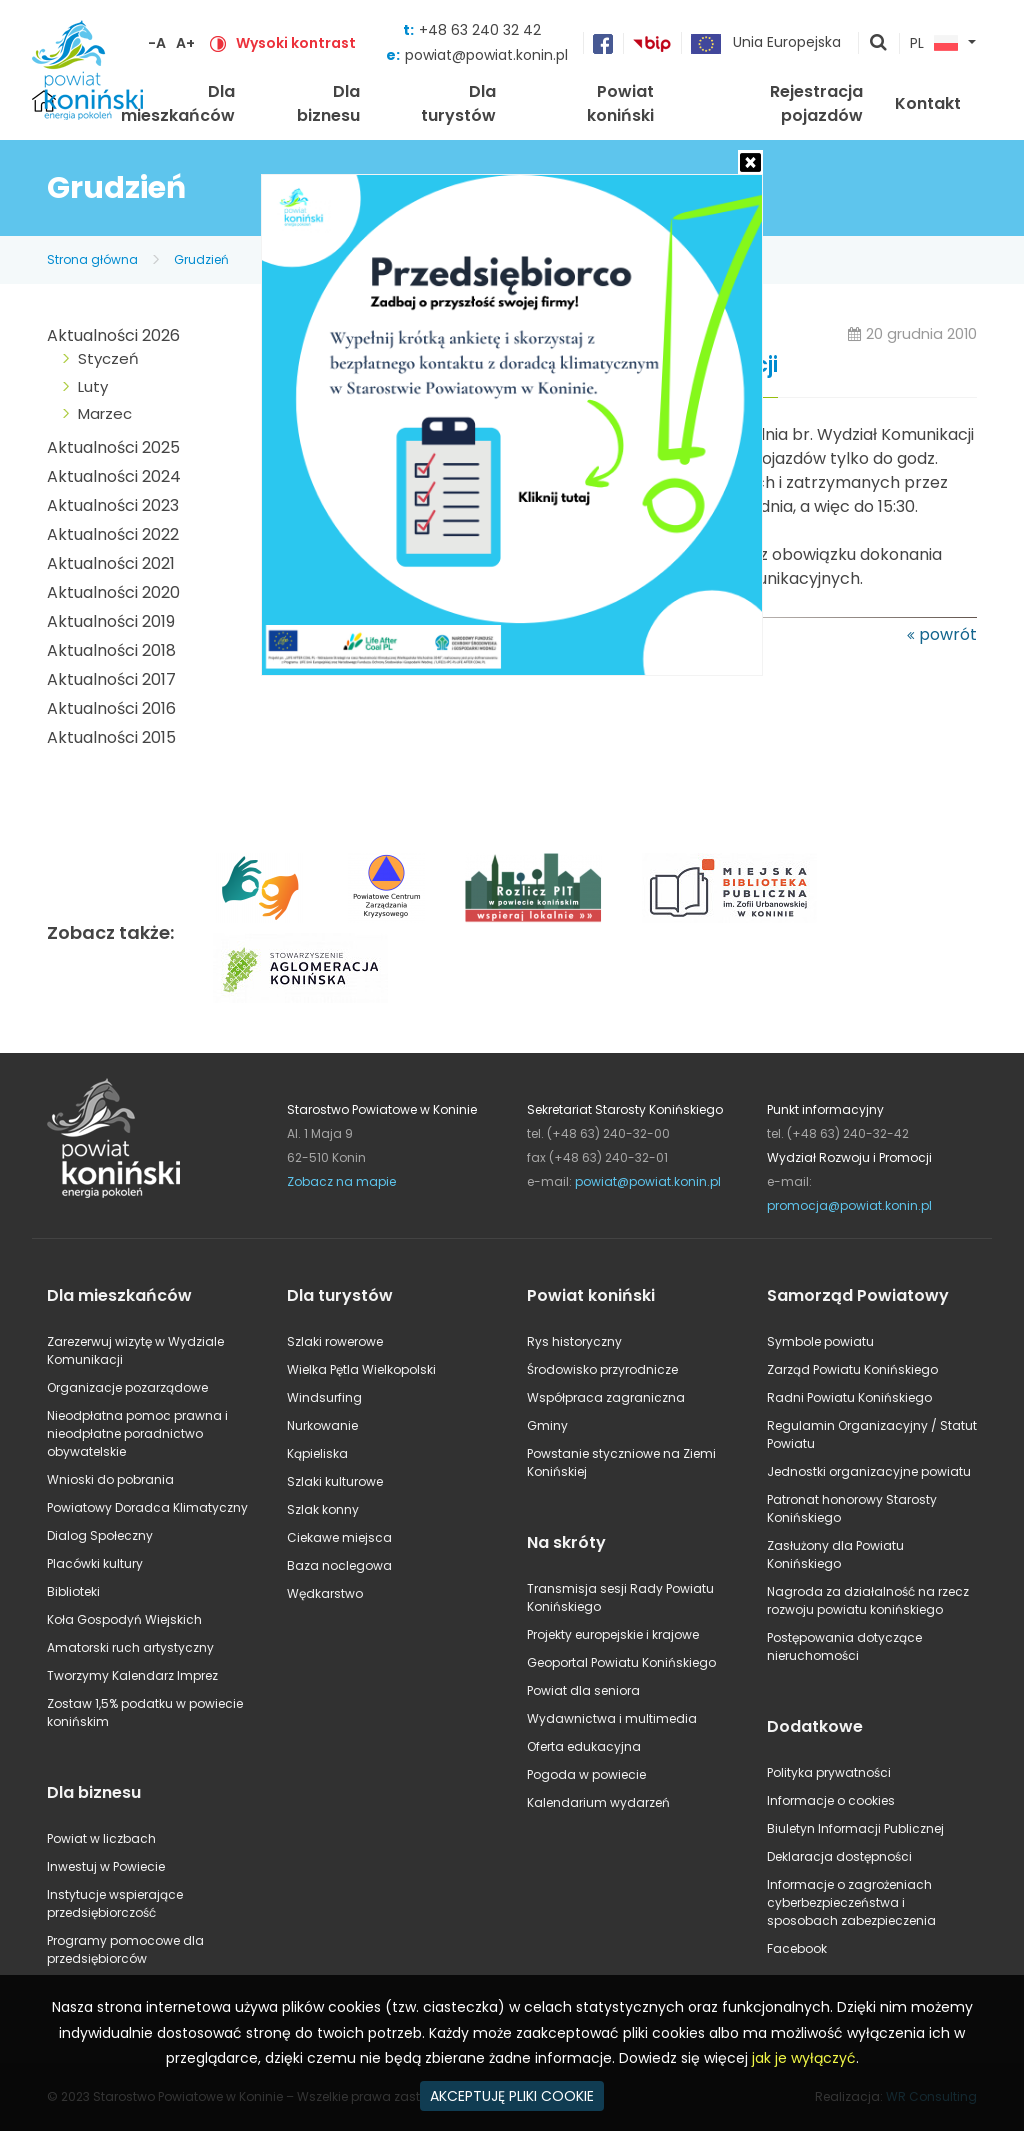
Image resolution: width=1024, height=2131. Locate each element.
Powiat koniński (620, 103)
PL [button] (934, 44)
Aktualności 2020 (113, 592)
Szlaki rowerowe (335, 1341)
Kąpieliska (317, 1453)
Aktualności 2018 (111, 650)
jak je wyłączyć (804, 2058)
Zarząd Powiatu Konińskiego (852, 1369)
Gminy (547, 1425)
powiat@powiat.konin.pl (486, 55)
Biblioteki (73, 1591)
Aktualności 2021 (111, 563)
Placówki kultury (95, 1563)
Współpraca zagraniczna (606, 1397)
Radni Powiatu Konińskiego (849, 1397)
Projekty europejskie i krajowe (613, 1634)
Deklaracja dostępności (839, 1856)
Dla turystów (458, 103)
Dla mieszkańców (178, 103)
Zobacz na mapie (341, 1181)
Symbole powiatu (820, 1341)
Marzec (105, 413)
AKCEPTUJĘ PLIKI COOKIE (512, 2096)
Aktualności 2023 (113, 505)
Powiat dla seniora (583, 1690)
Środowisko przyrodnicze (602, 1369)
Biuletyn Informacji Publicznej (855, 1828)
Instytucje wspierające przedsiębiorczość (115, 1903)
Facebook (797, 1948)
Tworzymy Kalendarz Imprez (132, 1675)
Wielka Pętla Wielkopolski (361, 1369)
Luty (93, 386)
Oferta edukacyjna (584, 1746)
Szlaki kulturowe (335, 1481)
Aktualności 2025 (113, 447)
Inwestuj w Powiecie (106, 1866)
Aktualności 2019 (111, 621)
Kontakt (928, 103)
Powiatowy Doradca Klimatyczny (147, 1507)
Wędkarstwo (325, 1593)
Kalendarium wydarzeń (598, 1802)
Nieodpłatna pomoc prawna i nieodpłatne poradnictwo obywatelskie (137, 1433)
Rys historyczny (574, 1341)
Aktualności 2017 (111, 679)
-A (157, 43)
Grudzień (201, 259)
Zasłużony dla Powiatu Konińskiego (835, 1554)
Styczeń (108, 358)
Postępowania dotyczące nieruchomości (844, 1646)
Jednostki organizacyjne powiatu (869, 1471)
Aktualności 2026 (113, 335)
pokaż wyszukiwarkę (879, 44)
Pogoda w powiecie (586, 1774)
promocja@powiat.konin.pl (849, 1205)
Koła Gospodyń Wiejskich (124, 1619)
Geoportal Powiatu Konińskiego (621, 1662)
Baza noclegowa (339, 1565)
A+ (185, 43)
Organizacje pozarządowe (127, 1387)
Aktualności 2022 (113, 534)
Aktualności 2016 (111, 708)
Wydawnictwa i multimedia (612, 1718)
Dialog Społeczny (100, 1535)
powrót (948, 634)
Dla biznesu (328, 103)
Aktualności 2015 (111, 737)
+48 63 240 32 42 (480, 30)
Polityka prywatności (829, 1772)
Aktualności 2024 (114, 476)
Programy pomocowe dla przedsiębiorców (125, 1949)
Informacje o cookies (831, 1800)
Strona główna (92, 259)
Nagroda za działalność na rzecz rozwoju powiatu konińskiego (868, 1600)
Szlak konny (323, 1509)
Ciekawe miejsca (339, 1537)
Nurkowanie (322, 1425)
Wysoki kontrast (296, 43)
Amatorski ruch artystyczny (130, 1647)
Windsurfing (324, 1397)
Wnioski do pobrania (110, 1479)
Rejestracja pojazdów (816, 103)
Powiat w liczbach (101, 1838)
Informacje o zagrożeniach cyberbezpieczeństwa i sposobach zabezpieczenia (851, 1902)
